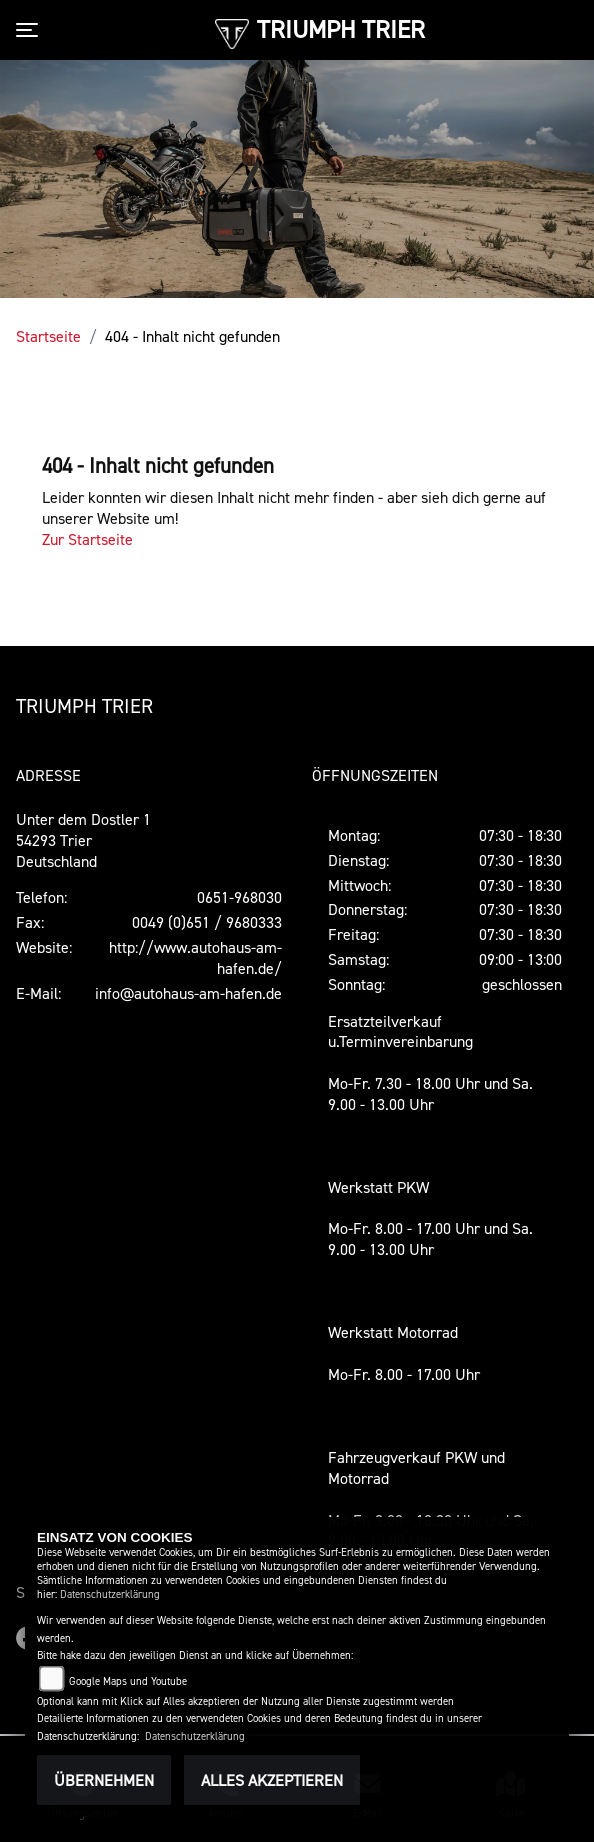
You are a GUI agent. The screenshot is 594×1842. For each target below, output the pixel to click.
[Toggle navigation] (31, 30)
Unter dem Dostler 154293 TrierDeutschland (83, 840)
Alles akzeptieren (272, 1780)
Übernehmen (104, 1780)
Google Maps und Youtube (128, 1681)
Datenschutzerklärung (110, 1594)
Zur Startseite (87, 539)
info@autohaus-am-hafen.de (188, 993)
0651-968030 (239, 897)
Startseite (48, 336)
